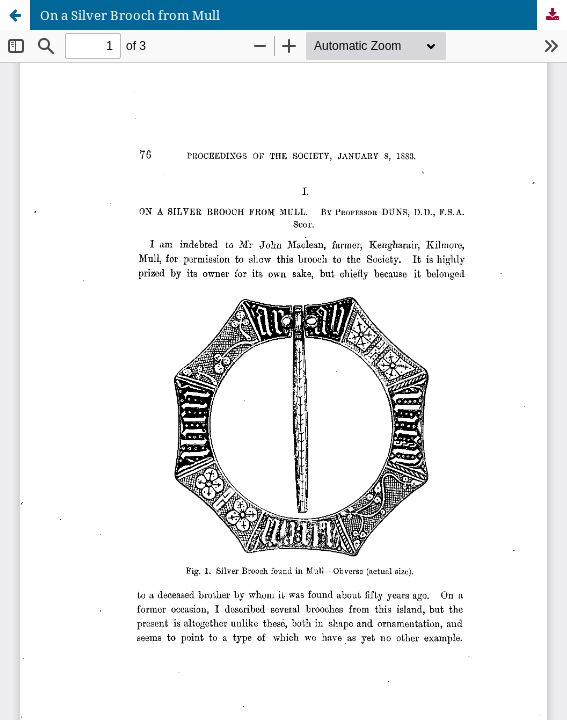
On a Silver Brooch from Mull (130, 15)
